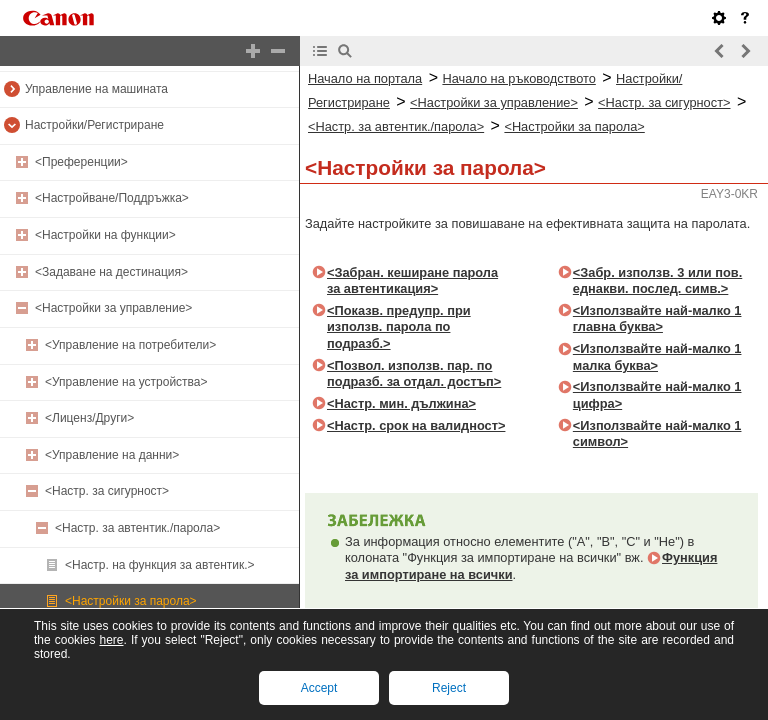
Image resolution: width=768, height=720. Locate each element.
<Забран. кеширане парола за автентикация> (412, 281)
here (111, 640)
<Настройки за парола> (131, 601)
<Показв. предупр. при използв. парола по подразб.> (399, 327)
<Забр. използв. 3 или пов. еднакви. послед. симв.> (657, 281)
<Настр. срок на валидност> (416, 425)
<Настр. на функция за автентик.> (160, 565)
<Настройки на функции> (105, 235)
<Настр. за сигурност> (107, 491)
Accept (319, 688)
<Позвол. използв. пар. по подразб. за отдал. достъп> (414, 374)
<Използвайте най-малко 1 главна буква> (657, 319)
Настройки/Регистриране (94, 125)
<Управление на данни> (112, 455)
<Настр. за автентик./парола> (137, 528)
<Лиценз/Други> (89, 418)
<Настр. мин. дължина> (401, 403)
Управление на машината (96, 89)
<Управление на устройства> (126, 382)
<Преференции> (81, 162)
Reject (449, 688)
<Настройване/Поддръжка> (112, 198)
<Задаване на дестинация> (111, 272)
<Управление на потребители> (130, 345)
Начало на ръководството (518, 78)
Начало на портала (365, 78)
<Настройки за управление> (113, 308)
